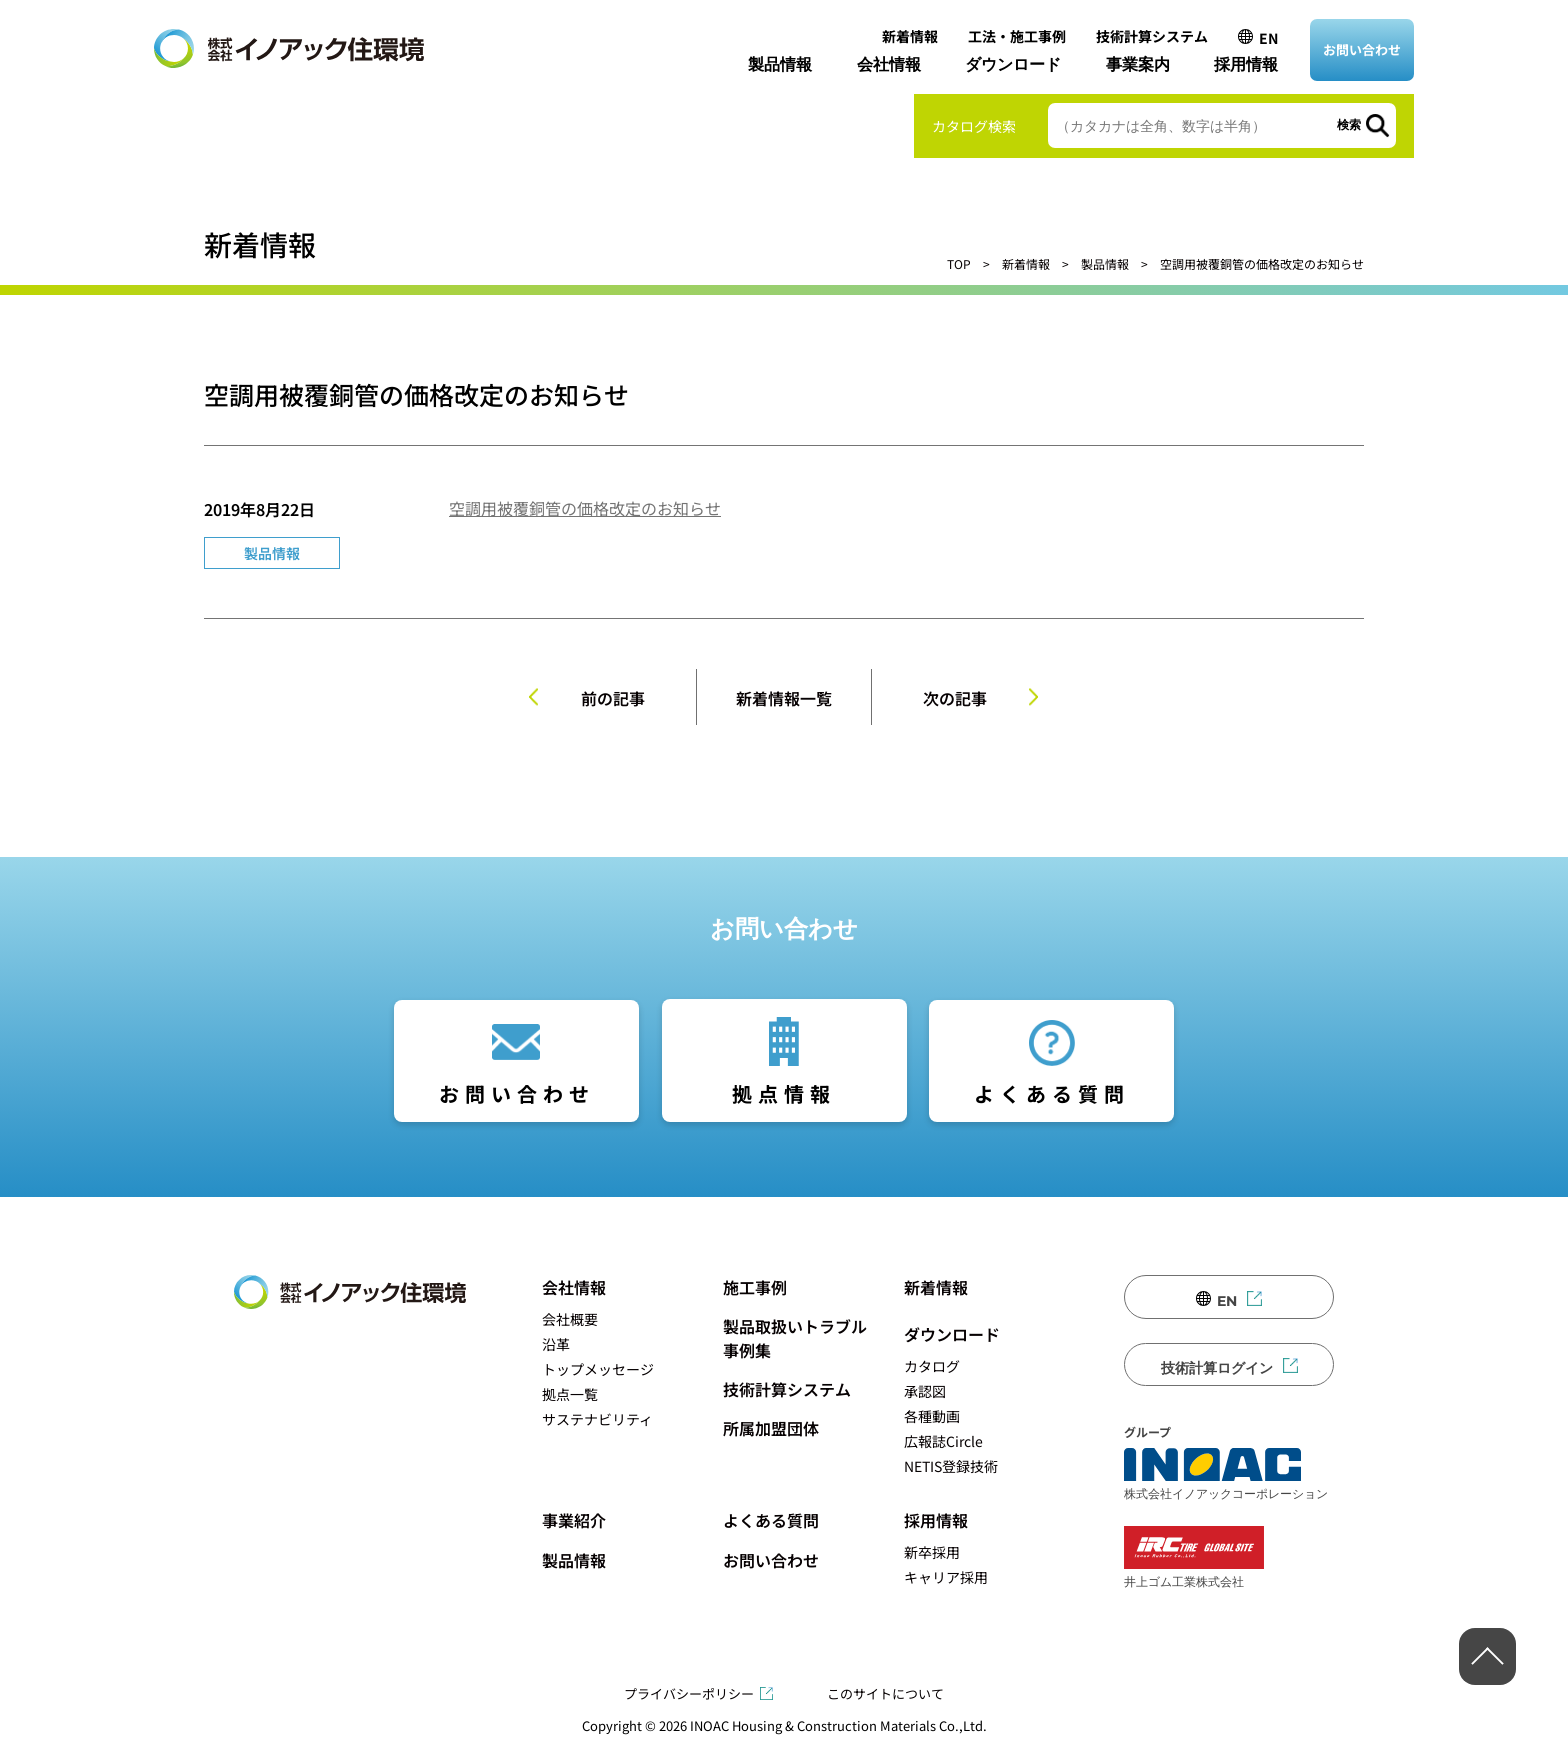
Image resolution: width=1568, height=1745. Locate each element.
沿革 (556, 1344)
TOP (959, 263)
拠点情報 (784, 1093)
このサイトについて (885, 1693)
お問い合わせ (1362, 49)
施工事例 (755, 1287)
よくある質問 (1052, 1093)
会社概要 (570, 1319)
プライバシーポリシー (689, 1693)
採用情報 (1246, 64)
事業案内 (1138, 64)
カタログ (932, 1366)
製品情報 (780, 64)
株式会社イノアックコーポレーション (1226, 1474)
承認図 (925, 1391)
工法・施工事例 (1017, 36)
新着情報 (910, 36)
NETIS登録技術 (951, 1466)
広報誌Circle (943, 1441)
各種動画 (932, 1416)
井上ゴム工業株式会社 (1194, 1557)
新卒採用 (932, 1552)
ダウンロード (1013, 64)
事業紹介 (574, 1520)
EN (1268, 38)
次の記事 (955, 698)
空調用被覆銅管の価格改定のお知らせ (585, 508)
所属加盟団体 (771, 1428)
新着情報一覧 (784, 698)
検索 (1349, 125)
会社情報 (889, 64)
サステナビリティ (597, 1419)
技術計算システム (1152, 36)
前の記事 (613, 698)
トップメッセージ (598, 1369)
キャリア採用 (946, 1577)
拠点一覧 (570, 1394)
